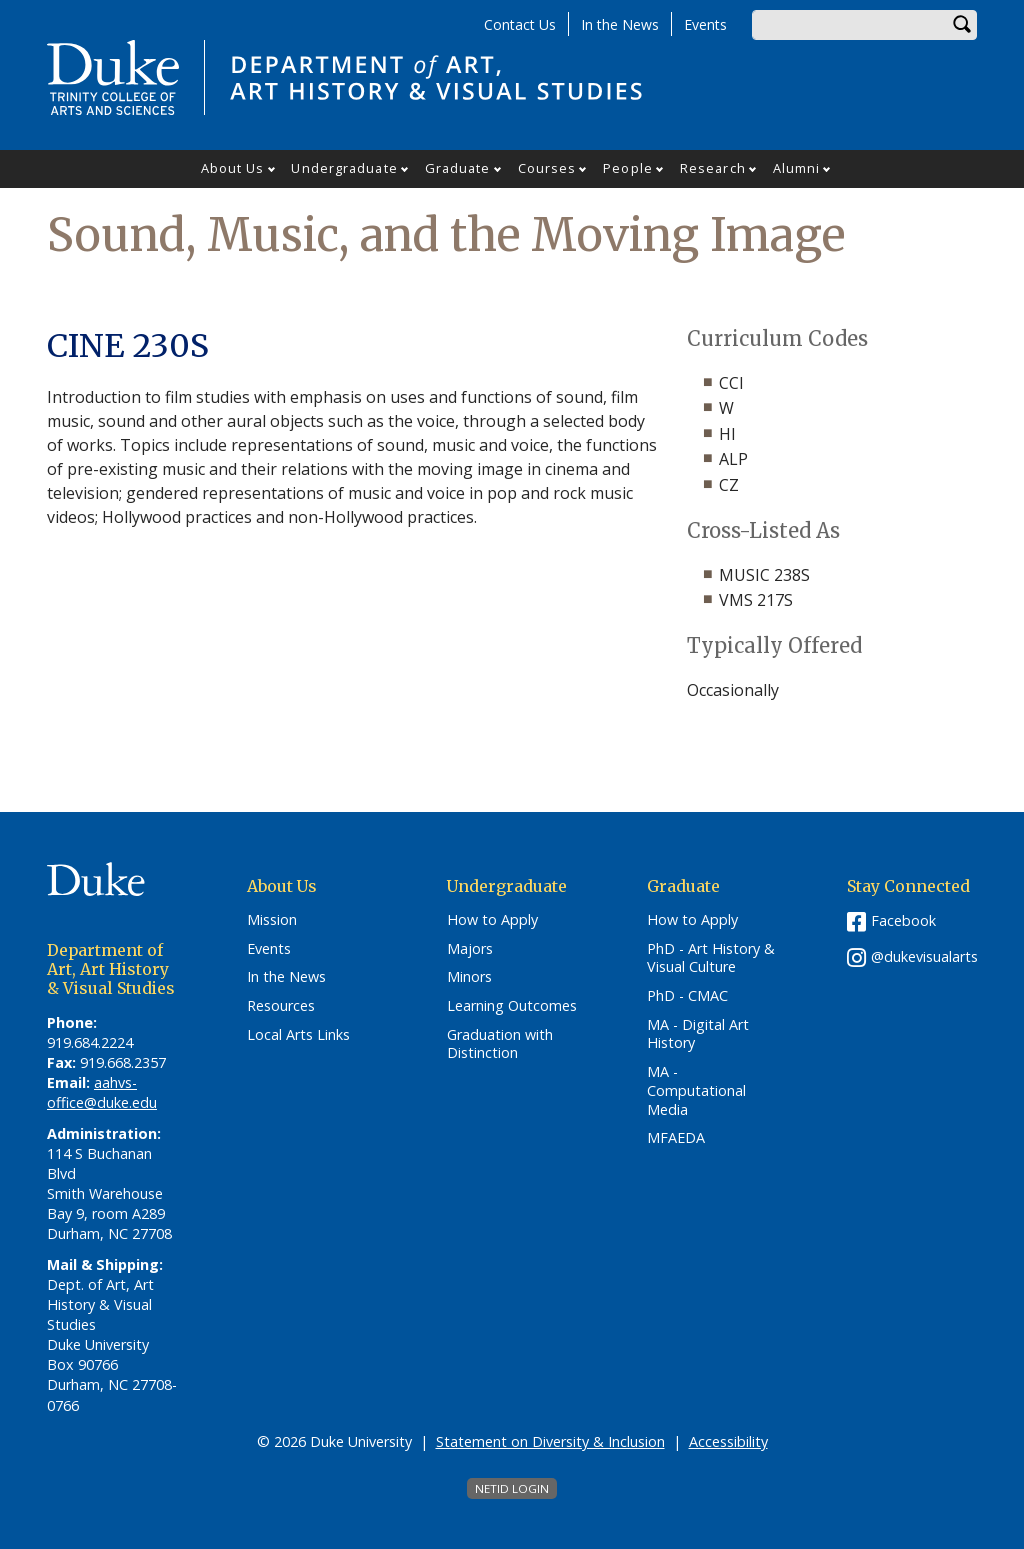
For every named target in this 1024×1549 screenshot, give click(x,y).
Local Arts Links (298, 1035)
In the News (620, 24)
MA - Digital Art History (698, 1034)
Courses (547, 168)
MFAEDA (676, 1138)
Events (705, 24)
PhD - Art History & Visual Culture (711, 958)
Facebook (903, 920)
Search (962, 25)
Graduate (458, 168)
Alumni (797, 168)
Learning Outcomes (512, 1006)
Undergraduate (344, 168)
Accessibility (728, 1441)
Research (713, 168)
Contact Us (520, 24)
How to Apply (492, 920)
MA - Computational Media (696, 1090)
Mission (272, 920)
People (628, 168)
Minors (469, 977)
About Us (233, 168)
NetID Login (512, 1488)
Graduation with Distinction (500, 1044)
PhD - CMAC (687, 996)
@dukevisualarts (924, 956)
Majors (470, 949)
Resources (281, 1006)
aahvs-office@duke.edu (102, 1092)
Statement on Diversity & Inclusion (550, 1441)
